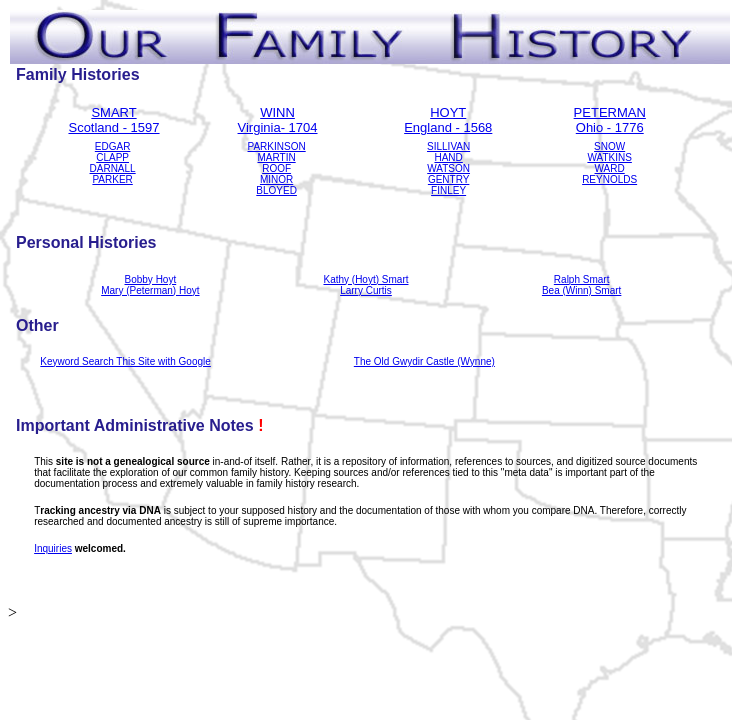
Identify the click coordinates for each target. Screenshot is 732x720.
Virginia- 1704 (278, 127)
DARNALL (113, 168)
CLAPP (112, 157)
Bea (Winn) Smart (581, 290)
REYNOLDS (609, 179)
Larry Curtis (366, 290)
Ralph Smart (582, 279)
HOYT (448, 112)
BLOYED (276, 190)
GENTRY (449, 179)
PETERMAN (610, 112)
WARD (610, 168)
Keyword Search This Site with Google (125, 361)
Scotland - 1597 (113, 127)
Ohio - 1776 (610, 127)
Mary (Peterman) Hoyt (150, 290)
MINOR (276, 179)
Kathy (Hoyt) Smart (365, 279)
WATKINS (609, 157)
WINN (277, 112)
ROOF (276, 168)
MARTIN (277, 157)
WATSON (448, 168)
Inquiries (53, 548)
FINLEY (448, 190)
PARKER (112, 179)
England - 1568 (448, 127)
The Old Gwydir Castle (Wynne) (424, 361)
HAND (448, 157)
